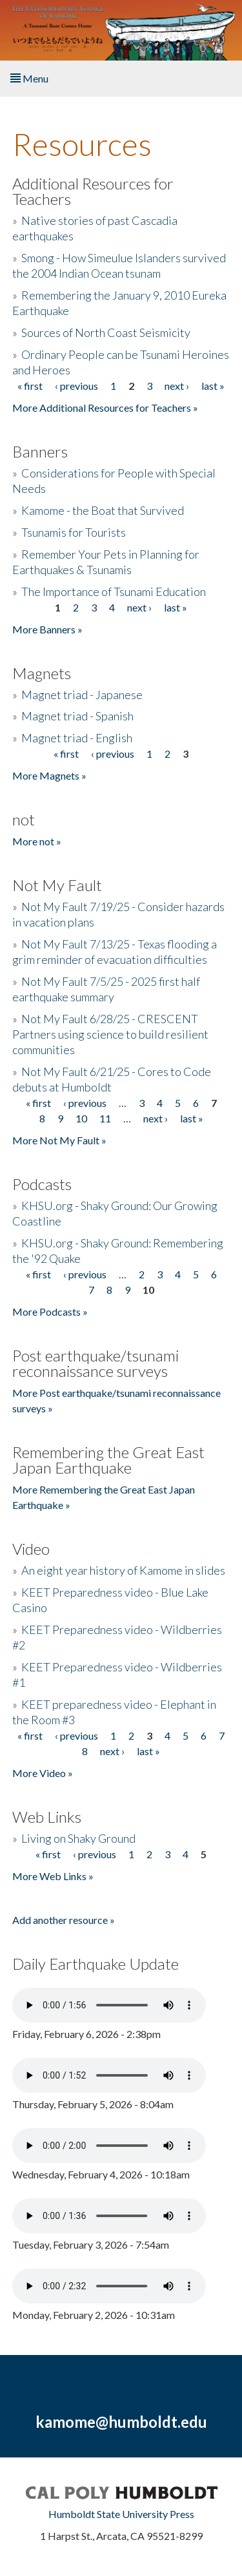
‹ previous (76, 386)
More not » (36, 841)
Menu (29, 78)
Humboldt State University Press (121, 2514)
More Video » (42, 1773)
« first (30, 386)
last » (213, 386)
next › (177, 386)
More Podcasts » (50, 1311)
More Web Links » (53, 1876)
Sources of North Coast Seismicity (105, 332)
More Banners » (47, 629)
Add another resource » (63, 1920)
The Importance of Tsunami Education (113, 591)
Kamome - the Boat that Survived (102, 510)
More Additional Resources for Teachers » (105, 407)
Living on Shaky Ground (78, 1838)
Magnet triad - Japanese (82, 694)
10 (81, 1118)
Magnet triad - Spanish (77, 716)
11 (105, 1118)
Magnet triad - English (76, 738)
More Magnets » (49, 775)
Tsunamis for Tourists (73, 532)
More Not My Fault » (59, 1140)
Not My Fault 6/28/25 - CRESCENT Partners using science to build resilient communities (110, 1034)
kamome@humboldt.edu (121, 2421)
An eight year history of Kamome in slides (123, 1570)
